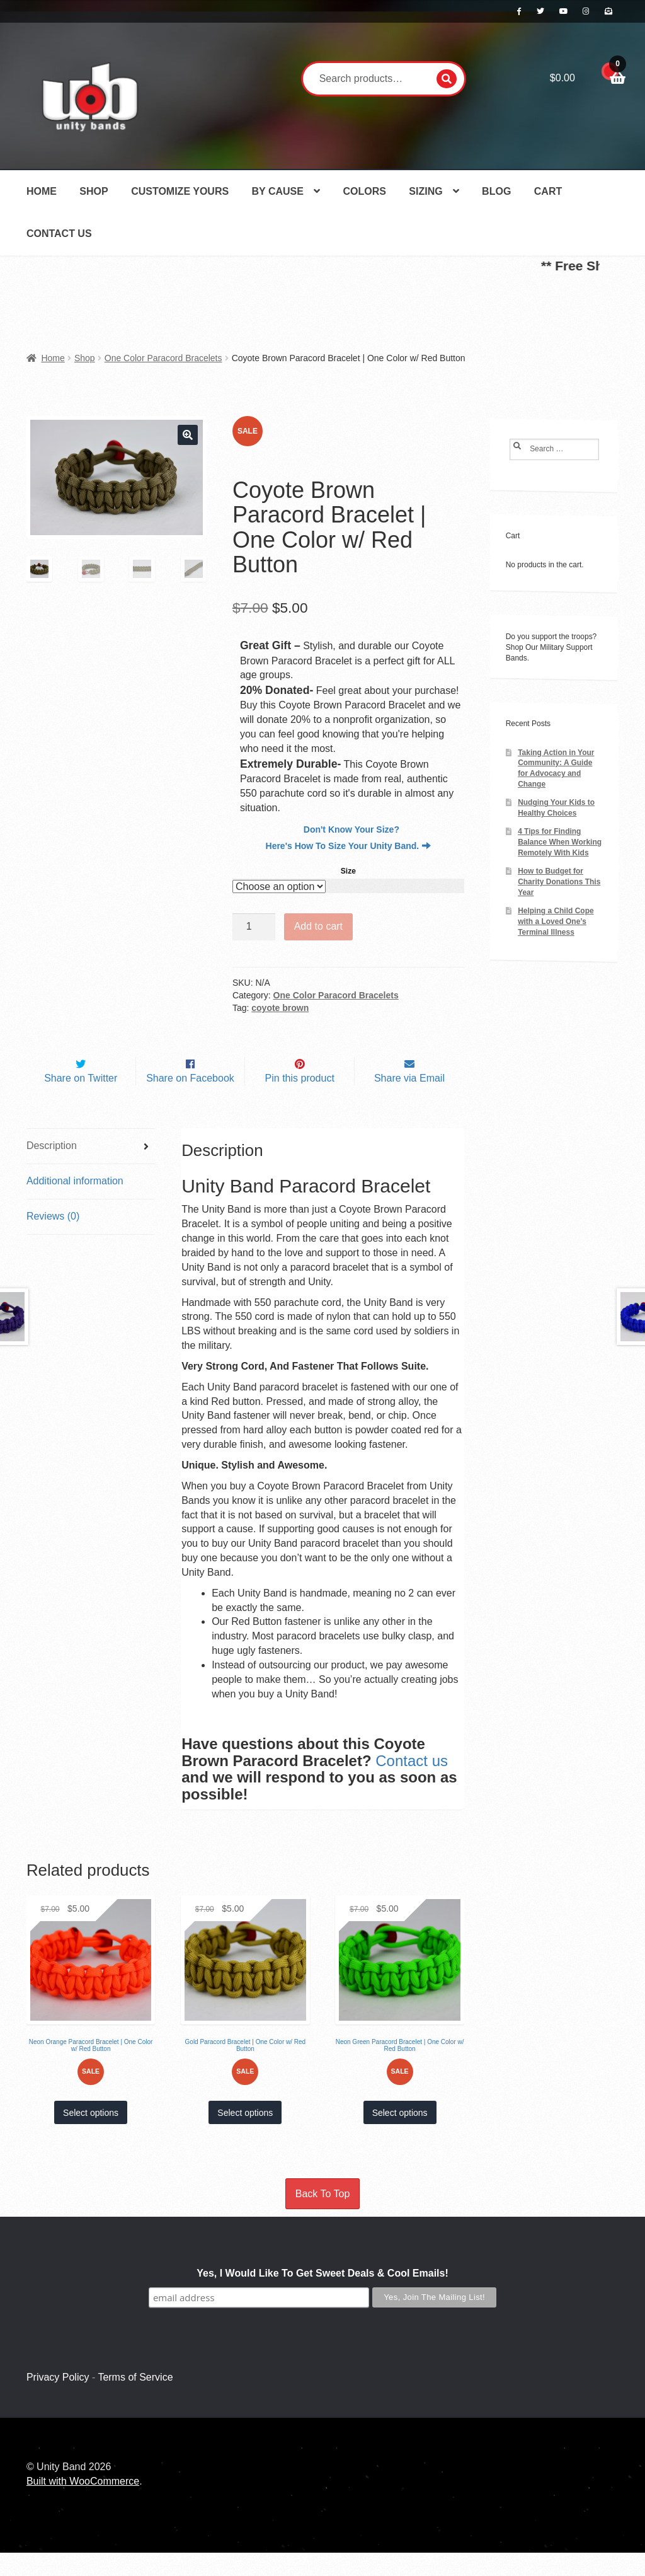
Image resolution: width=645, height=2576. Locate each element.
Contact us (411, 1784)
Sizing (425, 191)
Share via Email (409, 1101)
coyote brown (280, 1008)
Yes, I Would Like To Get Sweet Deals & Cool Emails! (322, 2296)
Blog (496, 191)
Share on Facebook (190, 1101)
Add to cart (318, 926)
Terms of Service (135, 2400)
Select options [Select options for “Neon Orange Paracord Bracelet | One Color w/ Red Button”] (90, 2136)
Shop (93, 191)
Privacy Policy (57, 2400)
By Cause (278, 191)
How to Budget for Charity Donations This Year (559, 882)
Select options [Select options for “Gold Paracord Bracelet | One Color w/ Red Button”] (245, 2136)
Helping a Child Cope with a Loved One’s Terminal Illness (556, 921)
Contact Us (59, 233)
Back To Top (322, 2217)
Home (41, 191)
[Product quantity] (253, 926)
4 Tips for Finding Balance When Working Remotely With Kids (560, 842)
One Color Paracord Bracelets (163, 358)
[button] (188, 435)
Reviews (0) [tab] (52, 1239)
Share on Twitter (80, 1101)
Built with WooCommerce (82, 2504)
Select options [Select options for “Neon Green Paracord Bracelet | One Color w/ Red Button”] (400, 2136)
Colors (364, 191)
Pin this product (299, 1101)
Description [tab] (51, 1169)
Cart (548, 191)
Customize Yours (180, 191)
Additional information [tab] (74, 1204)
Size (348, 871)
